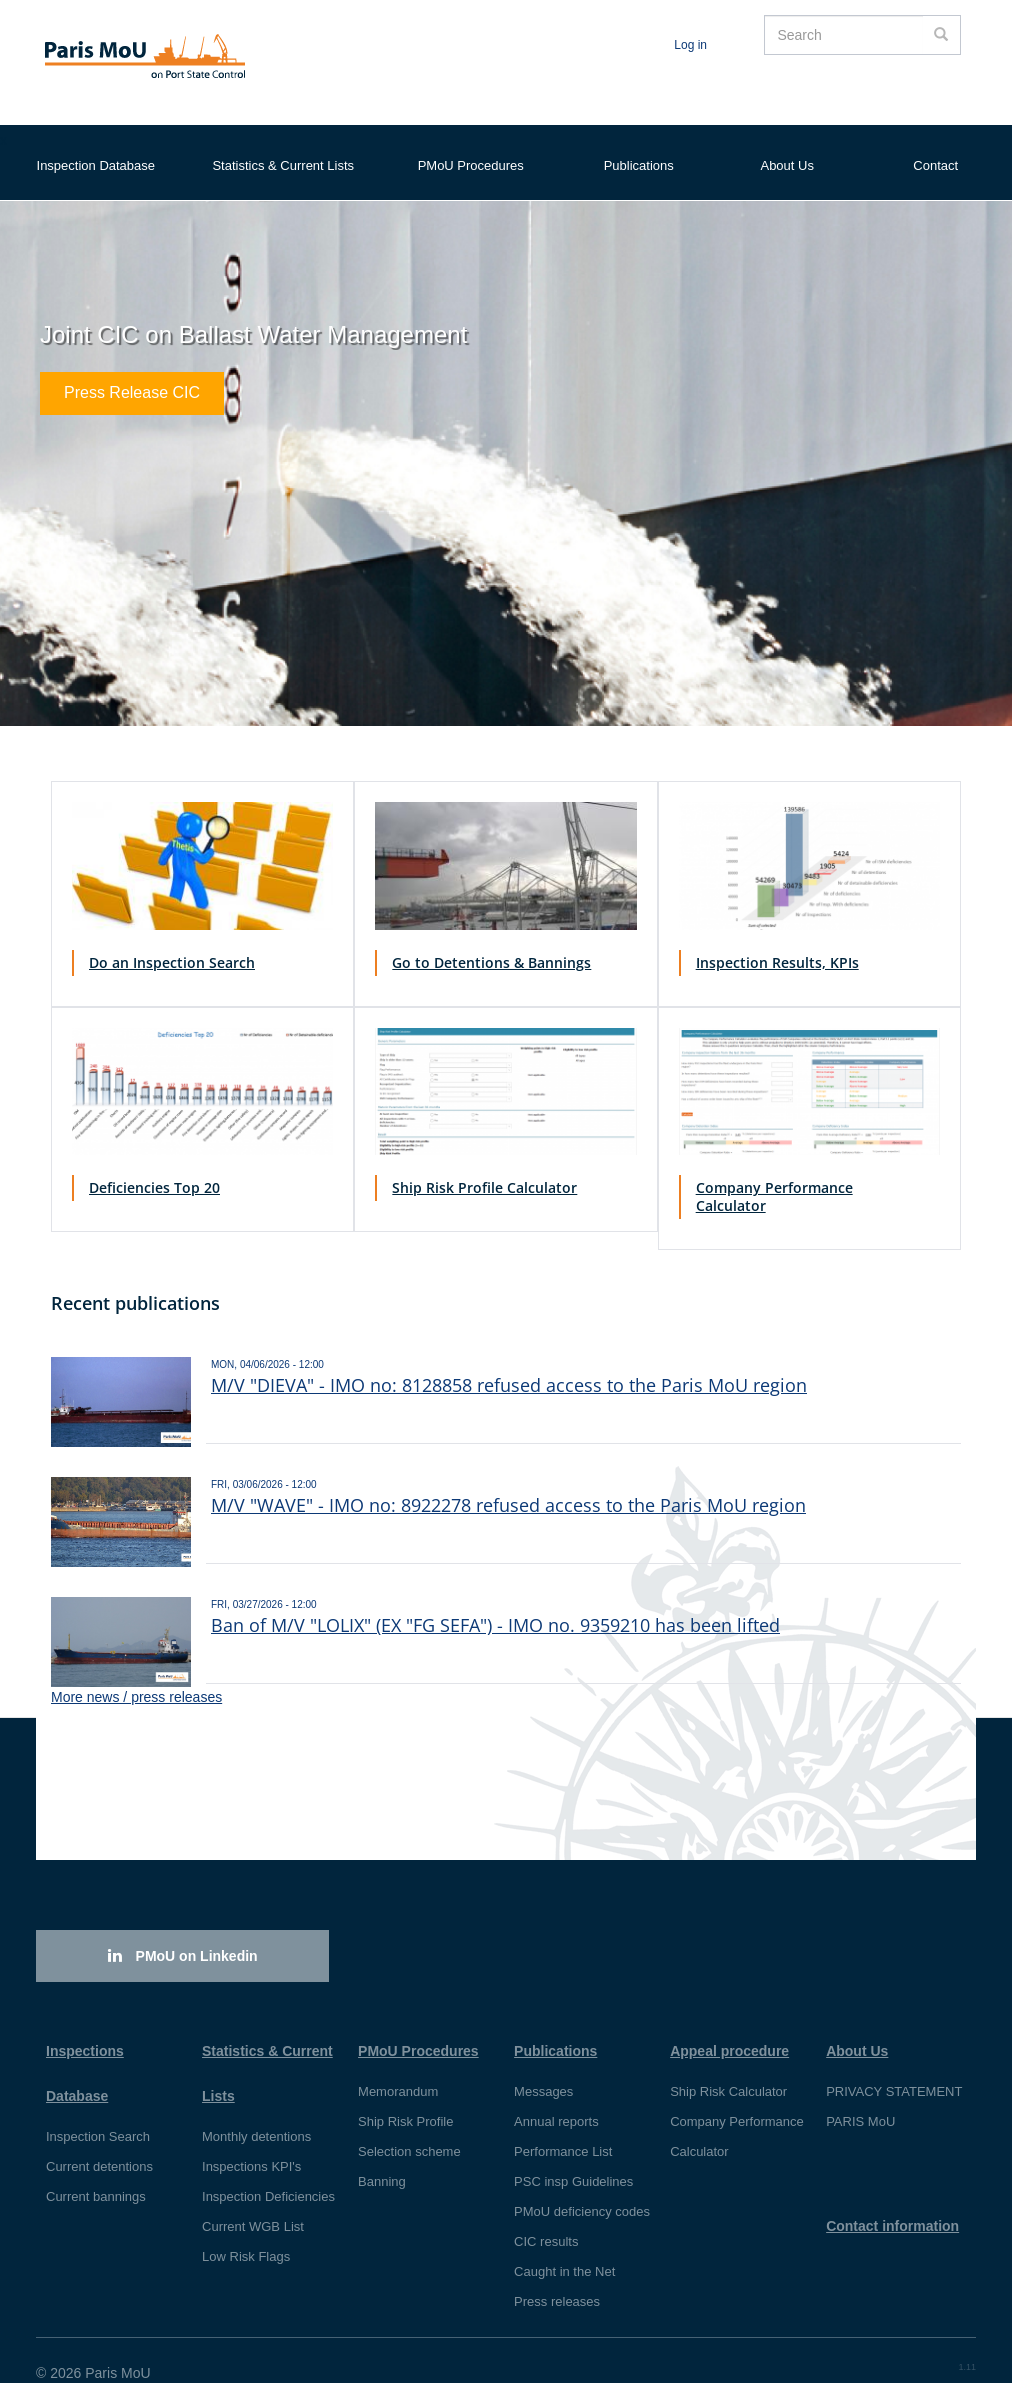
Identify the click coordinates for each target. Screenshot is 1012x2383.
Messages (543, 2066)
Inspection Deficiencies (268, 2171)
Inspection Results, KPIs (777, 937)
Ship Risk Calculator (728, 2066)
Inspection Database (96, 145)
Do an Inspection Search (172, 937)
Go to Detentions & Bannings (491, 937)
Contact (935, 145)
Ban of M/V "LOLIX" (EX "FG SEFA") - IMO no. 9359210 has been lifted (495, 1600)
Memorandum (398, 2066)
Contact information (892, 2201)
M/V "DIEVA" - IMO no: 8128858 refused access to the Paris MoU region (509, 1360)
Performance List (563, 2126)
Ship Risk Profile (405, 2096)
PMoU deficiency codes (582, 2186)
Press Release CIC (132, 369)
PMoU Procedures (471, 145)
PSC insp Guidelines (573, 2156)
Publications (639, 145)
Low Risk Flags (246, 2231)
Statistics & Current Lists (283, 145)
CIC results (546, 2216)
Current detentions (99, 2141)
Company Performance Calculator (774, 1171)
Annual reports (556, 2096)
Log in (690, 45)
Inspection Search (98, 2111)
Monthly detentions (256, 2111)
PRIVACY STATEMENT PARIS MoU (894, 2081)
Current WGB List (253, 2201)
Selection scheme (409, 2126)
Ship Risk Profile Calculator (484, 1162)
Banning (382, 2156)
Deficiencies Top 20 (154, 1162)
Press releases (557, 2276)
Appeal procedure (729, 2026)
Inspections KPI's (251, 2141)
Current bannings (96, 2171)
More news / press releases (136, 1672)
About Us (786, 145)
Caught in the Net (564, 2246)
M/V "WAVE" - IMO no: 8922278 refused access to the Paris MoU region (508, 1480)
